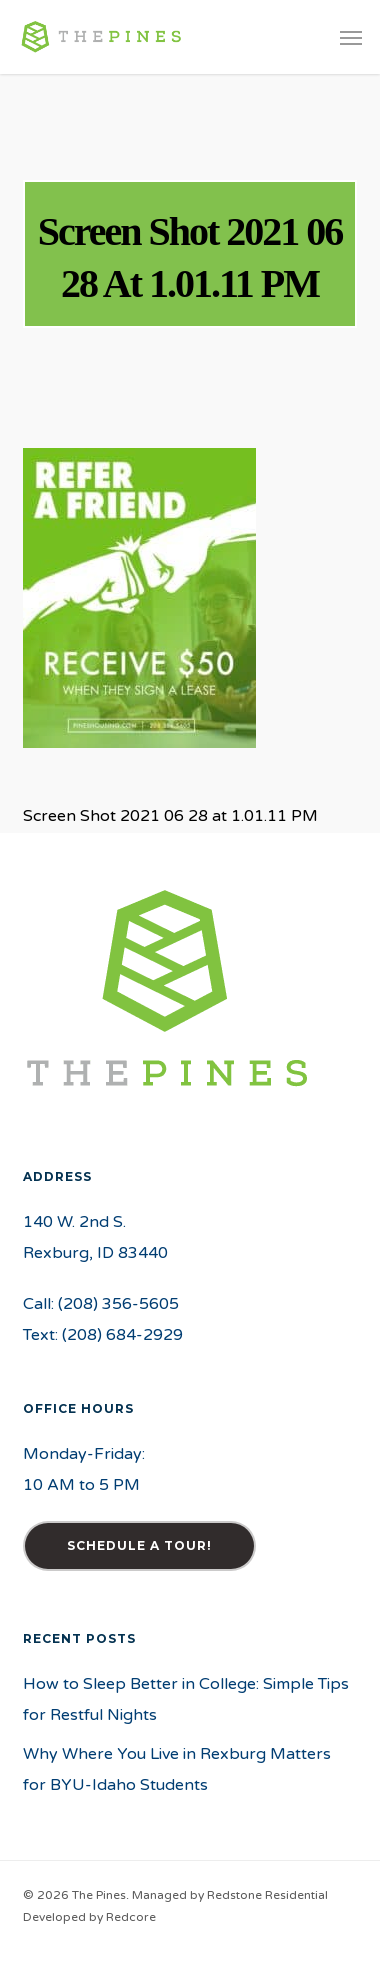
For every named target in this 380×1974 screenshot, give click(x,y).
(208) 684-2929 (122, 1335)
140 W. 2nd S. (74, 1222)
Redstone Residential (267, 1895)
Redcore (131, 1917)
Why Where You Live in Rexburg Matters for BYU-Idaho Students (177, 1769)
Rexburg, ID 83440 (95, 1253)
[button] (351, 37)
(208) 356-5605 (118, 1304)
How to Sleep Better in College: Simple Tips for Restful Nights (186, 1699)
